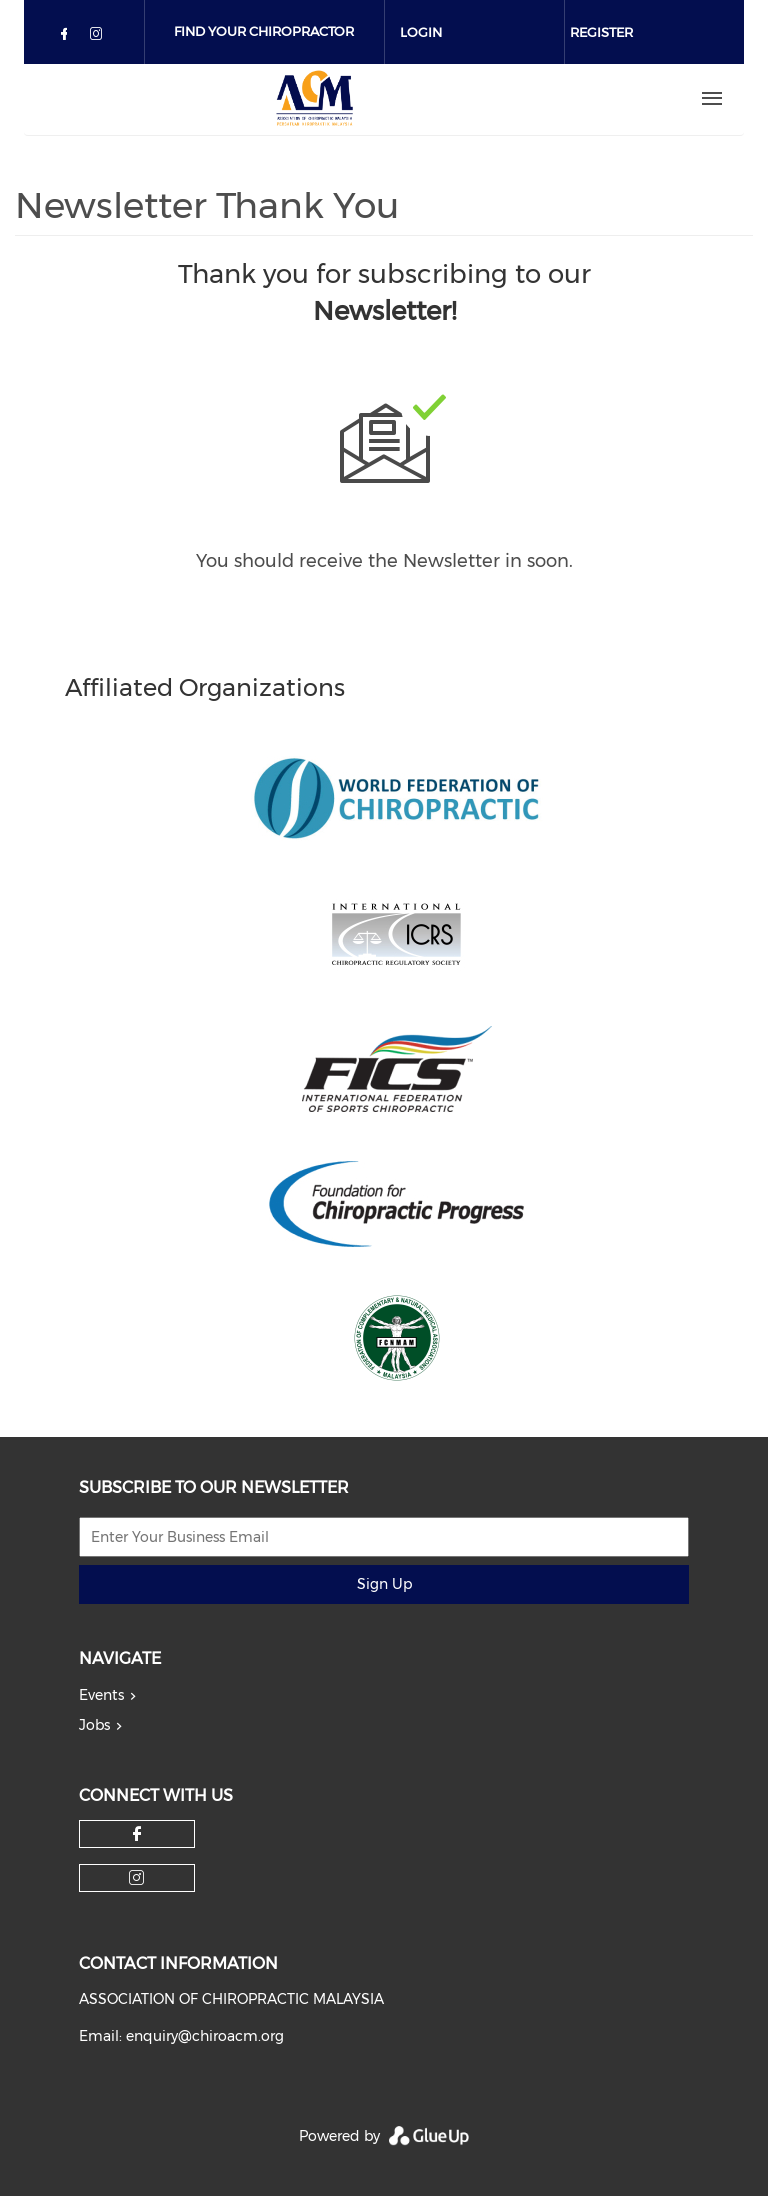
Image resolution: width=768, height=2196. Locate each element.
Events (101, 1695)
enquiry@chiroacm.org (205, 2036)
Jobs (94, 1725)
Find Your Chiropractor (264, 31)
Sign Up (384, 1584)
